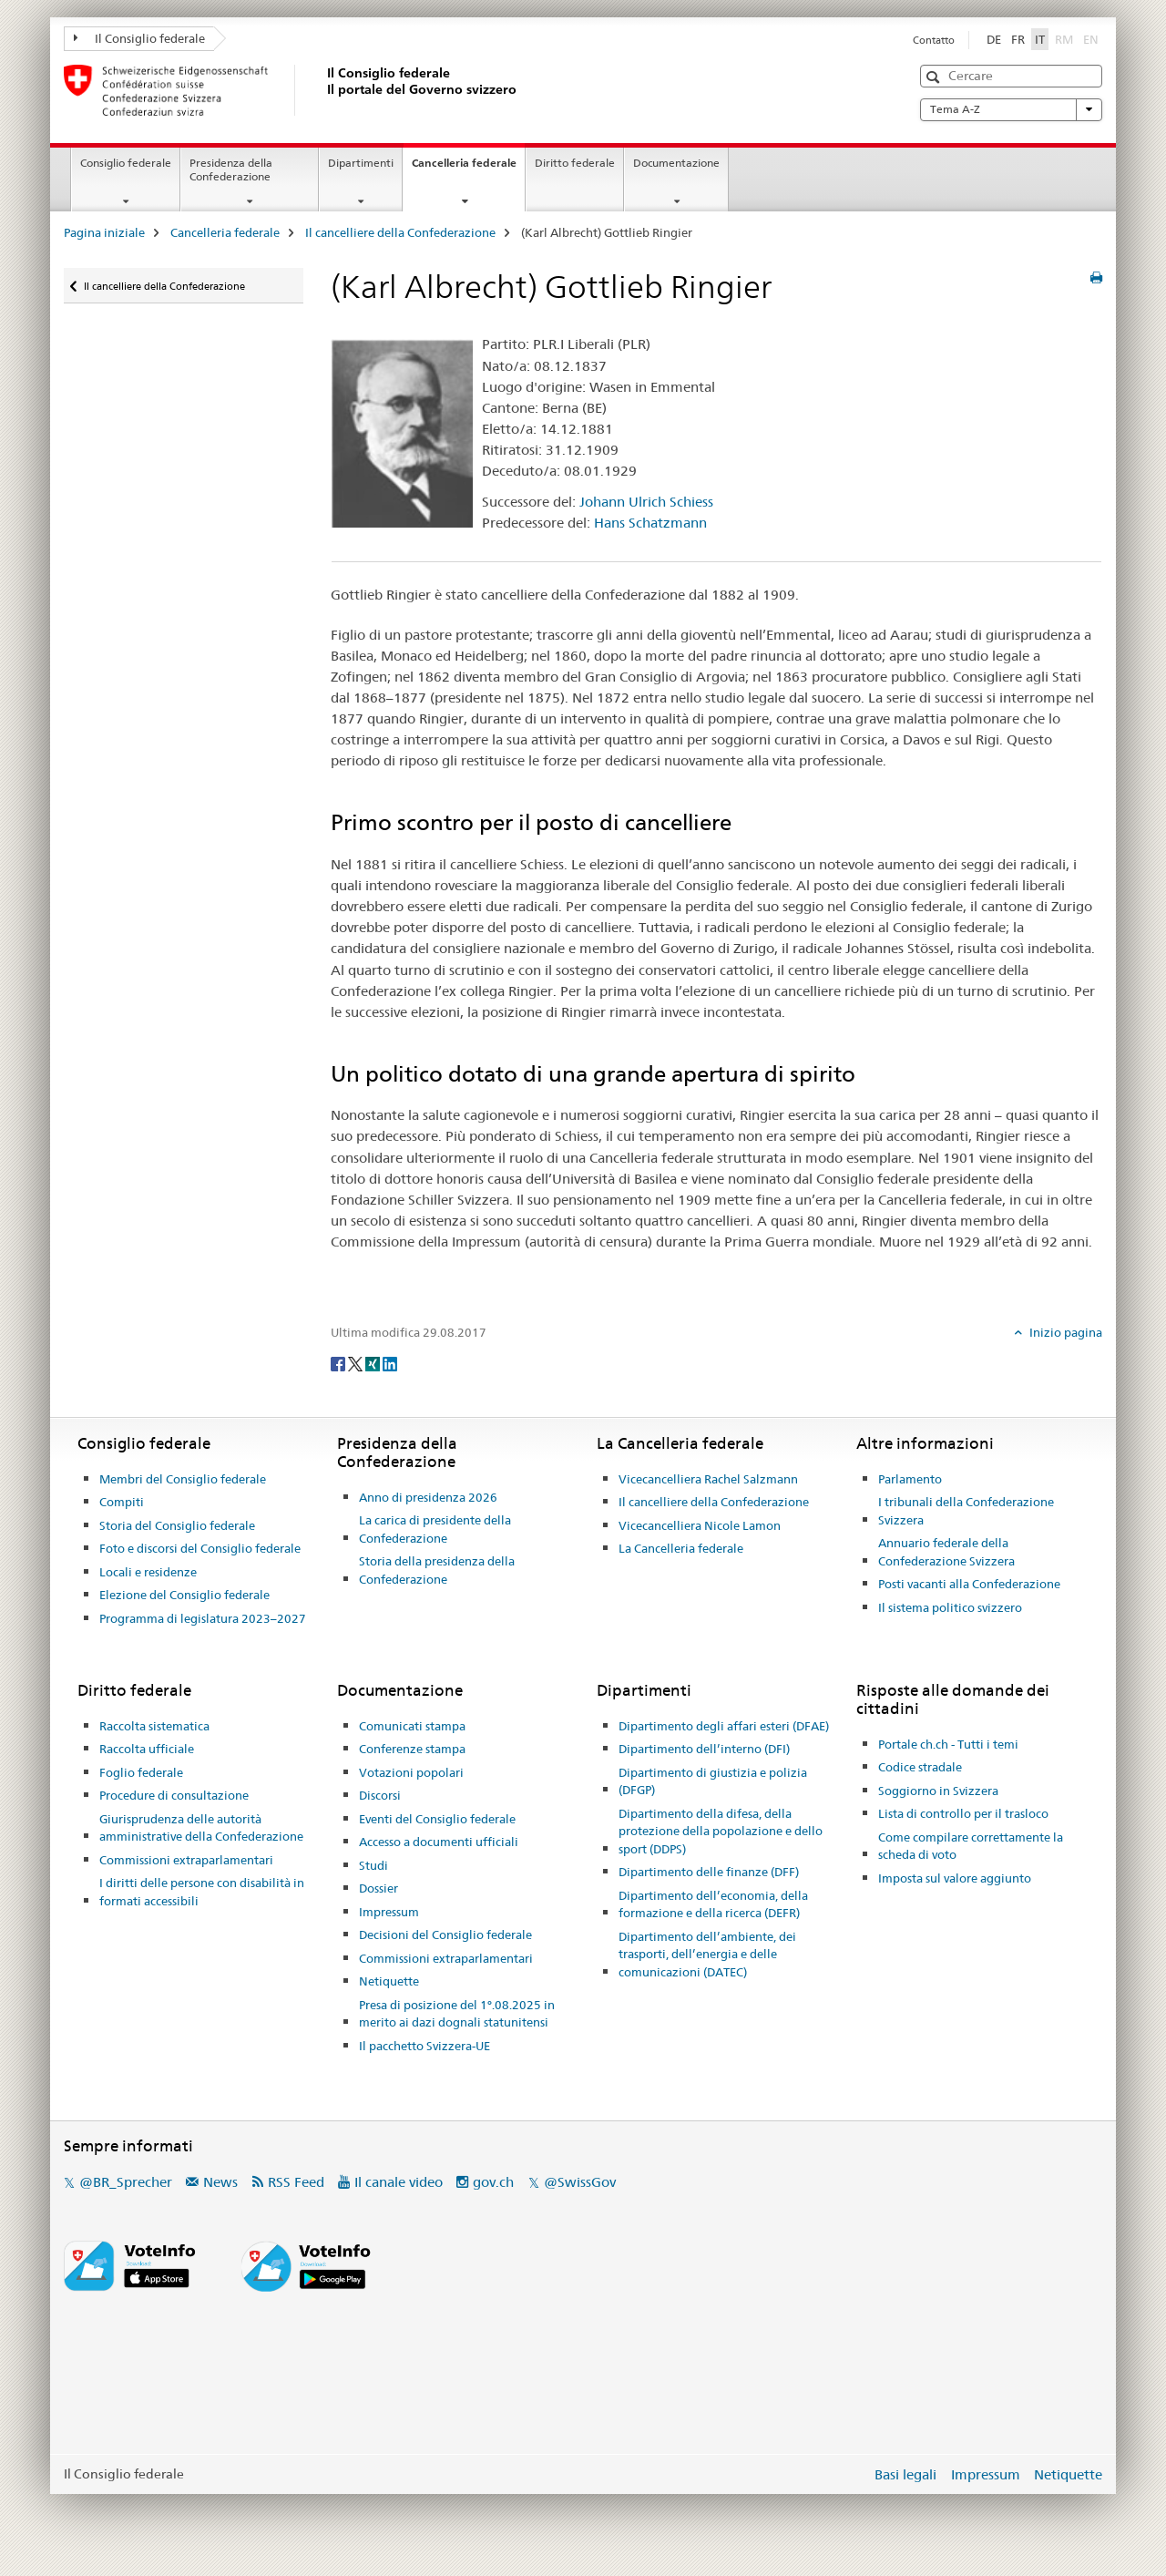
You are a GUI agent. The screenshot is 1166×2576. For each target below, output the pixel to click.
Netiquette (389, 1981)
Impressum (389, 1911)
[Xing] (374, 1362)
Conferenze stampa (412, 1748)
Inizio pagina (1064, 1332)
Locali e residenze (148, 1572)
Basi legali (905, 2474)
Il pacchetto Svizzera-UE (424, 2045)
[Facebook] (339, 1362)
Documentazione (676, 162)
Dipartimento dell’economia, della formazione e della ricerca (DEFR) (713, 1904)
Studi (373, 1865)
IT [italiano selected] (1040, 39)
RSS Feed (296, 2182)
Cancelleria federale (468, 168)
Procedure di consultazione (174, 1795)
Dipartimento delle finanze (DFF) (709, 1871)
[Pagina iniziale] (323, 90)
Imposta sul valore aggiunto (954, 1878)
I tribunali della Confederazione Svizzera (966, 1510)
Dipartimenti (361, 162)
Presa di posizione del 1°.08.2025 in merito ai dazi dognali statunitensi (457, 2013)
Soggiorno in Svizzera (938, 1790)
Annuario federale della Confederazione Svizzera (946, 1551)
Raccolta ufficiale (146, 1748)
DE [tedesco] (994, 39)
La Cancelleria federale (681, 1548)
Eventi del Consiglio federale (437, 1818)
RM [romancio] (1066, 38)
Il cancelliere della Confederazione (400, 232)
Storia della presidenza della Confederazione (437, 1570)
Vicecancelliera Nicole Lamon (700, 1525)
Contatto (934, 40)
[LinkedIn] (390, 1362)
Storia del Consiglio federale (177, 1525)
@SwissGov (580, 2182)
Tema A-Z (1011, 109)
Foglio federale (141, 1772)
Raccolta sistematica (154, 1726)
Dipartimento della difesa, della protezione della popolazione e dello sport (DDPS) (721, 1831)
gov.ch (493, 2182)
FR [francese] (1018, 39)
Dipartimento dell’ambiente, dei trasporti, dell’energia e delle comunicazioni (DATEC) (707, 1954)
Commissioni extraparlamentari (186, 1859)
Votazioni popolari (411, 1772)
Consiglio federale (125, 162)
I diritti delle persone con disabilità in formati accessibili (201, 1891)
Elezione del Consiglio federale (184, 1594)
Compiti (121, 1501)
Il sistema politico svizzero (950, 1607)
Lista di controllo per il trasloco (963, 1813)
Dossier (378, 1888)
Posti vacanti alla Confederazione (969, 1583)
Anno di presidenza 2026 (428, 1497)
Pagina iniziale (104, 232)
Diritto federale (575, 162)
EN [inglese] (1092, 38)
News (220, 2182)
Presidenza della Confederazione (230, 169)
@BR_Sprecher (125, 2182)
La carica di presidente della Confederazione (435, 1529)
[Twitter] (356, 1362)
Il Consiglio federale (139, 38)
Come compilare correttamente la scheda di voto (970, 1846)
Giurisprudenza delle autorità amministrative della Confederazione (201, 1827)
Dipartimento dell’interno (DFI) (704, 1748)
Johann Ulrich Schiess (646, 501)
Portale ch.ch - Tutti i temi (948, 1744)
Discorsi (380, 1795)
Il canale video (398, 2182)
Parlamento (910, 1479)
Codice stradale (920, 1767)
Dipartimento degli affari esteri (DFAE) (724, 1726)
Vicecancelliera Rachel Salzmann (708, 1479)
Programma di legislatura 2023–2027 (202, 1618)
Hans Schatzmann (650, 522)
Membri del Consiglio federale (182, 1479)
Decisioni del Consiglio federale (445, 1934)
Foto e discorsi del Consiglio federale (200, 1548)
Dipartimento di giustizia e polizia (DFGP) (713, 1781)
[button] (935, 77)
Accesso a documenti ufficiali (438, 1841)
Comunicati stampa (412, 1726)
